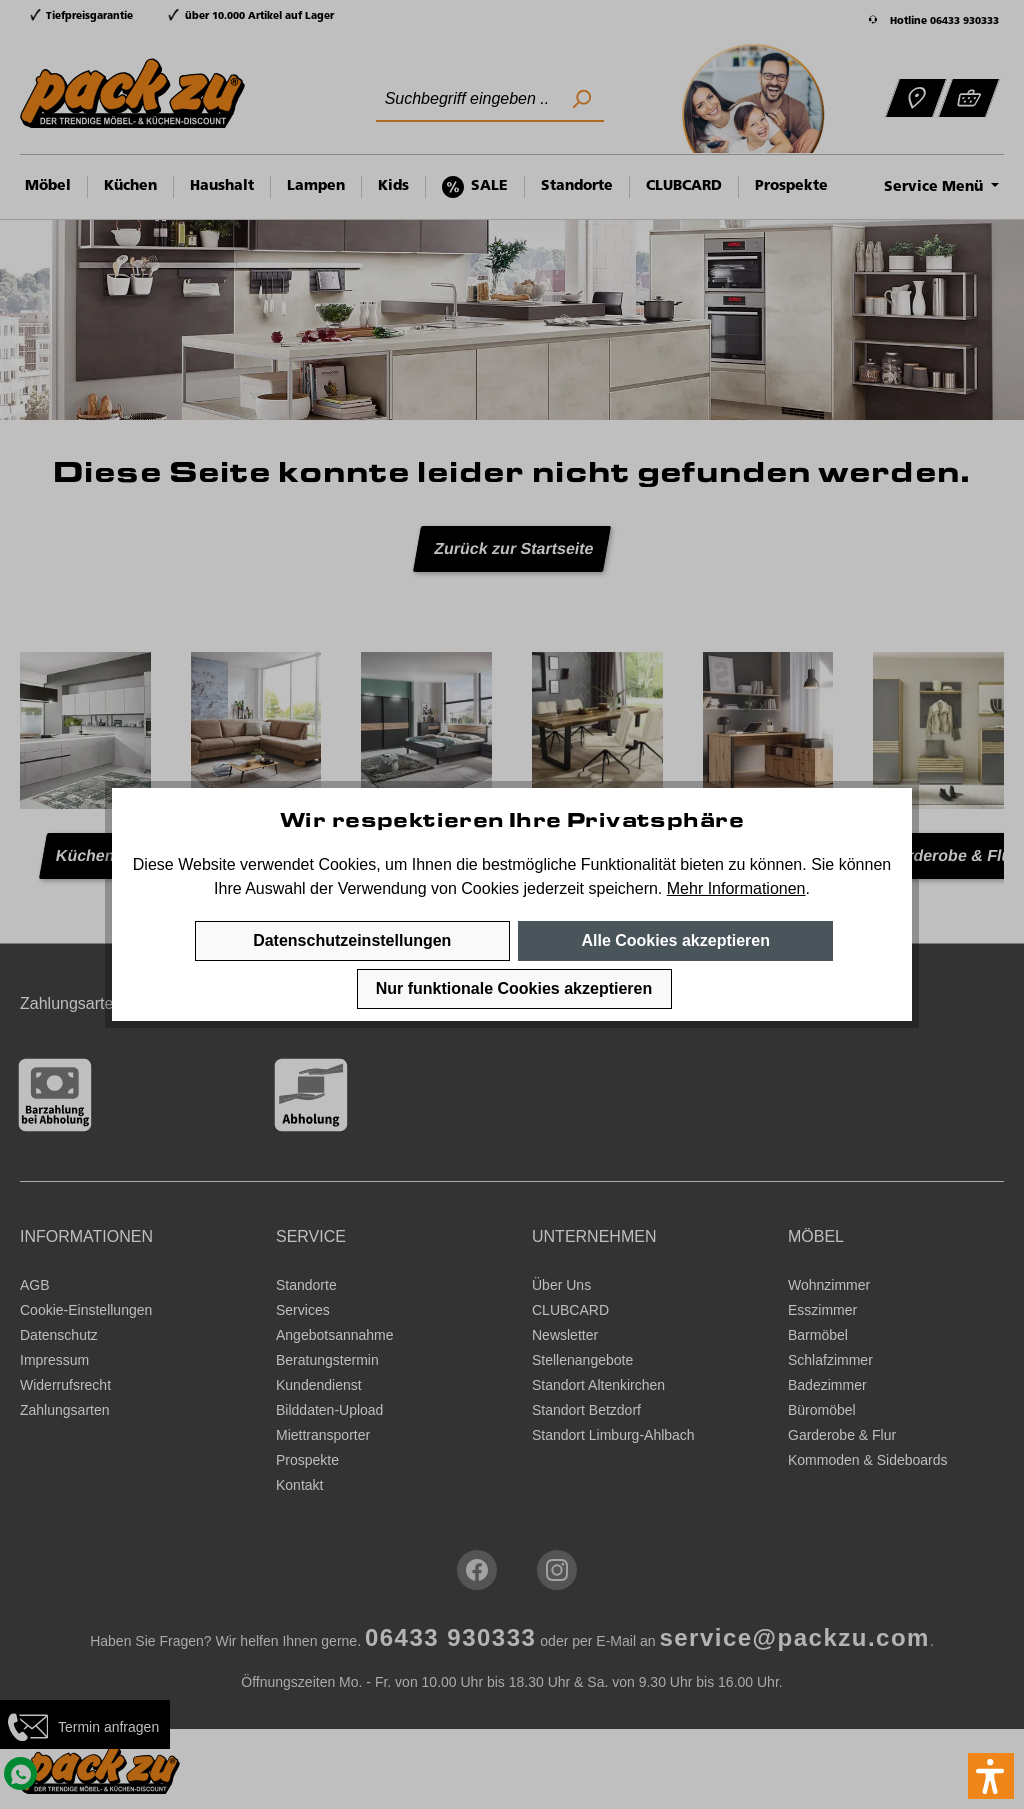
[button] (991, 1776)
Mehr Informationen (736, 888)
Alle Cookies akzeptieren (675, 940)
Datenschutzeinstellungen (352, 940)
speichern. (625, 888)
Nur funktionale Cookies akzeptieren (514, 988)
